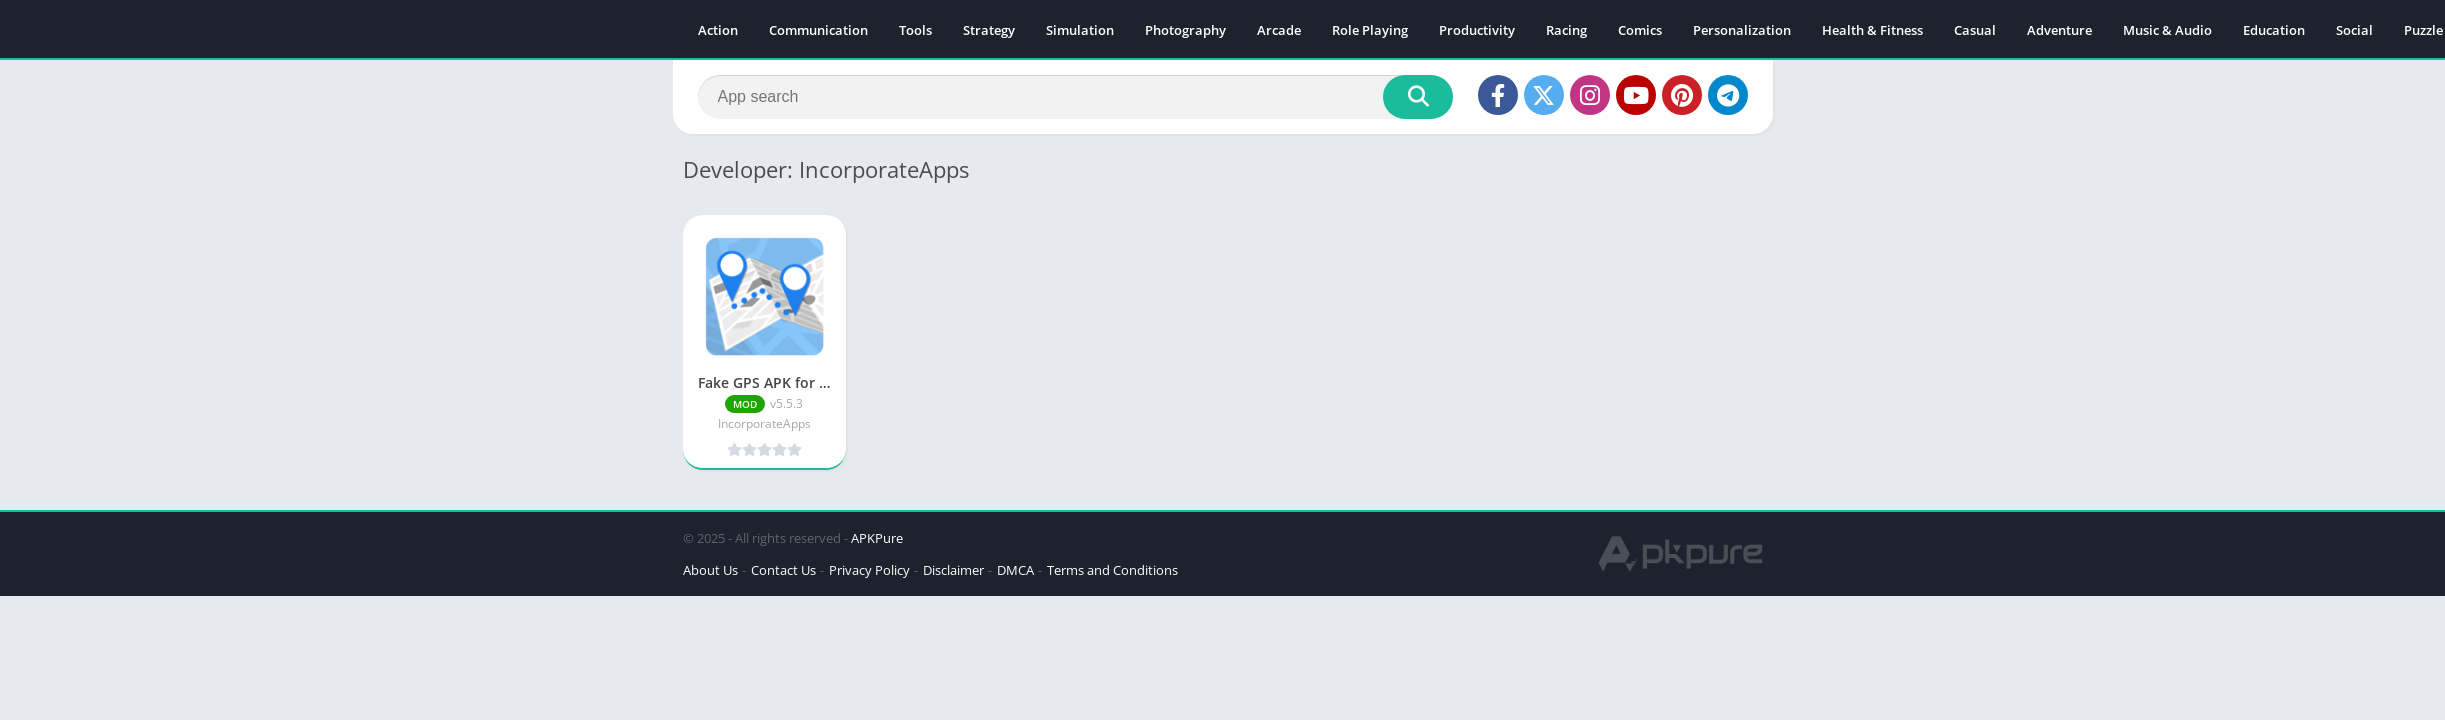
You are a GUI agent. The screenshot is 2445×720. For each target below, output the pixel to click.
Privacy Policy (869, 570)
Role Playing (1370, 30)
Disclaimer (953, 570)
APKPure (877, 538)
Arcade (1279, 30)
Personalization (1742, 30)
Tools (915, 30)
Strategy (989, 30)
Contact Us (783, 570)
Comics (1640, 30)
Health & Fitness (1872, 30)
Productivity (1477, 30)
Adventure (2059, 30)
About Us (710, 570)
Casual (1975, 30)
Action (718, 30)
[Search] (1075, 97)
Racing (1566, 30)
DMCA (1015, 570)
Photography (1185, 30)
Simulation (1080, 30)
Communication (818, 30)
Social (2354, 30)
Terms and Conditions (1112, 570)
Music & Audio (2167, 30)
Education (2274, 30)
